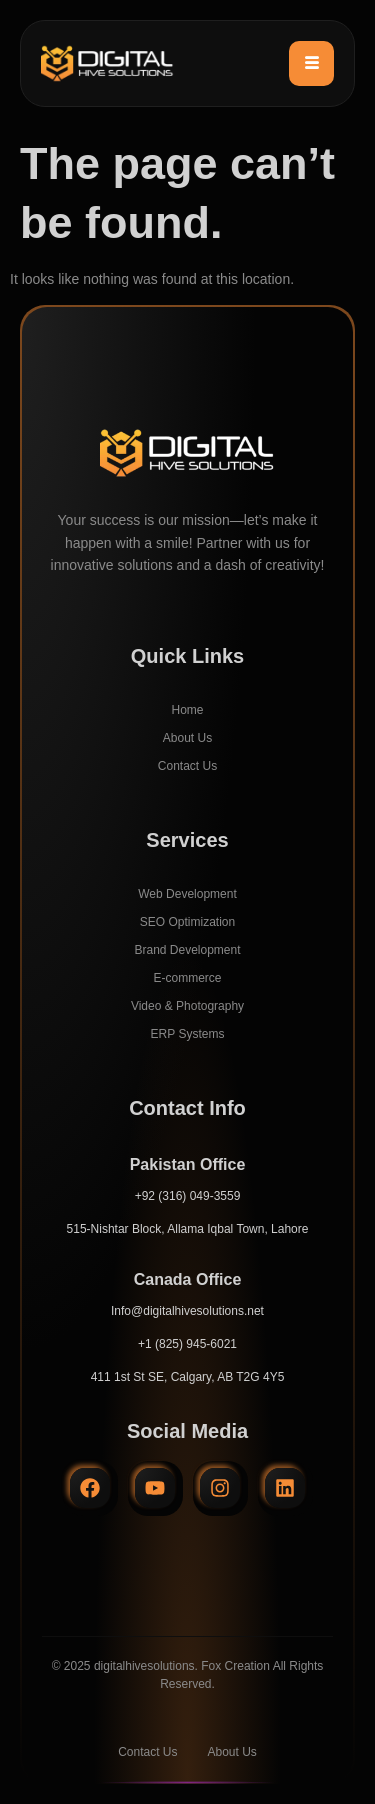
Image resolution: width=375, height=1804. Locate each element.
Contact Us (187, 766)
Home (187, 710)
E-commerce (187, 978)
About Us (187, 738)
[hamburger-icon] (311, 63)
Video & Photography (187, 1006)
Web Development (187, 894)
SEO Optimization (187, 922)
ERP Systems (188, 1034)
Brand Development (187, 950)
